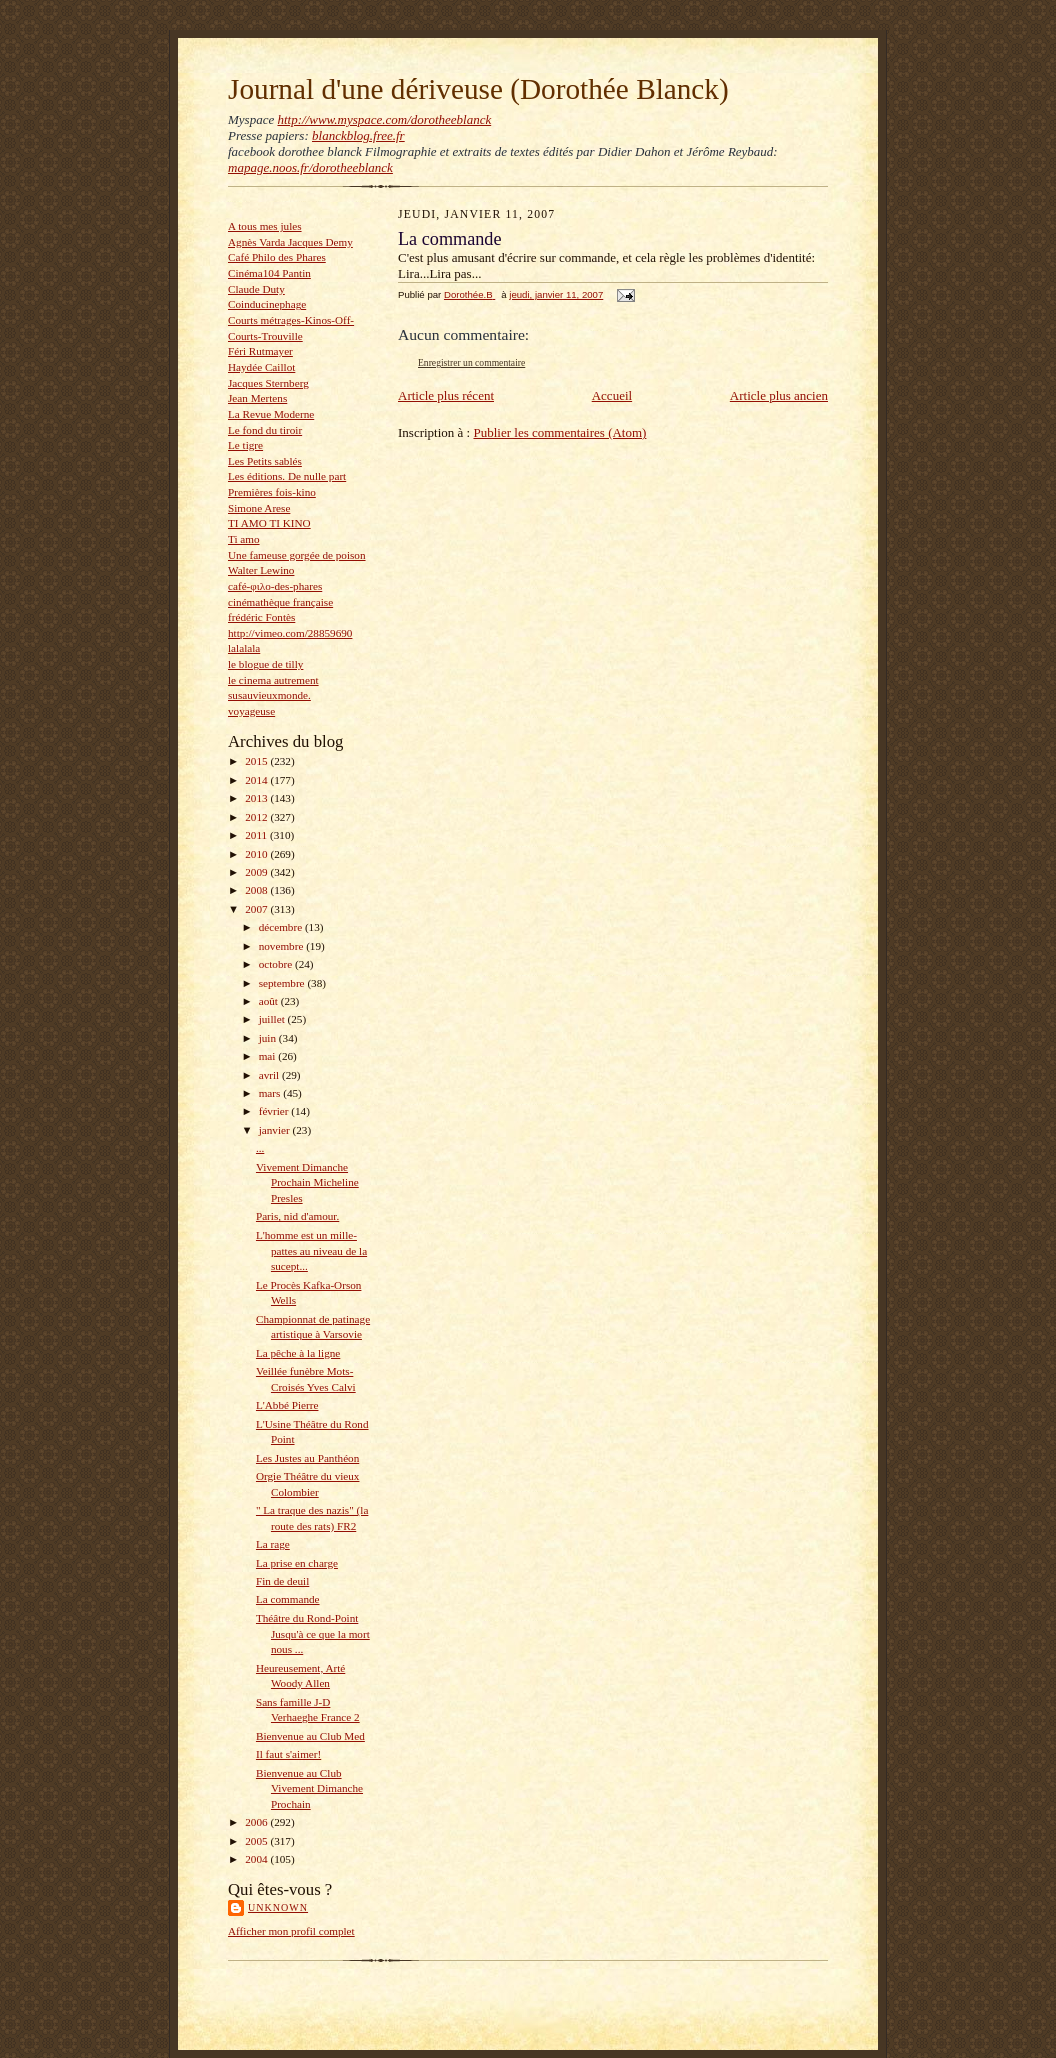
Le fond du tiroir (265, 430)
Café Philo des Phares (277, 257)
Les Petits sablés (265, 461)
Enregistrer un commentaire (471, 362)
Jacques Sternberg (268, 383)
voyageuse (251, 711)
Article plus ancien (779, 395)
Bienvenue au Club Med (310, 1736)
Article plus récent (446, 395)
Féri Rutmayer (260, 351)
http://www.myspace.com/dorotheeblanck (384, 119)
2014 (257, 780)
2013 (257, 798)
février (275, 1111)
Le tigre (245, 445)
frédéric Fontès (261, 617)
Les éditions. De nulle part (287, 476)
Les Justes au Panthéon (307, 1458)
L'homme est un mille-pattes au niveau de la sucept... (311, 1250)
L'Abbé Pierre (287, 1405)
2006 (257, 1822)
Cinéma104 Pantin (269, 273)
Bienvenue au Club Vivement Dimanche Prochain (309, 1788)
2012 (257, 817)
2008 (257, 890)
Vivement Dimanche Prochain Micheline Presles (307, 1182)
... (260, 1148)
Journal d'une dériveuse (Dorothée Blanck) (478, 89)
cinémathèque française (280, 602)
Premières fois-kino (272, 492)
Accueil (612, 395)
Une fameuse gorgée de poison (297, 555)
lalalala (244, 648)
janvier (276, 1130)
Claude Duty (256, 289)
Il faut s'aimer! (288, 1754)
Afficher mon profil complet (291, 1931)
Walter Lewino (261, 570)
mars (271, 1093)
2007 (257, 909)
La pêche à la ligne (298, 1353)
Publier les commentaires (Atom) (559, 432)
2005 (257, 1841)
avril (270, 1075)
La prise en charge (297, 1563)
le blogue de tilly (265, 664)
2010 (257, 854)
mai (269, 1056)
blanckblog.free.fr (358, 135)
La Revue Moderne (271, 414)
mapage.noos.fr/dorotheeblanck (310, 167)
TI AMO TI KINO (269, 523)
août (270, 1001)
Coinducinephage (267, 304)
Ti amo (244, 539)
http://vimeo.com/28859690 (290, 633)
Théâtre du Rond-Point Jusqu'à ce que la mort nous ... (313, 1633)
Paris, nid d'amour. (297, 1216)
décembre (282, 927)
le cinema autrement (273, 680)
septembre (283, 983)
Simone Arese (259, 508)
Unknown (278, 1907)
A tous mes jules (265, 226)
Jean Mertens (257, 398)
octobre (277, 964)
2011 (257, 835)
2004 (257, 1859)
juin (269, 1038)
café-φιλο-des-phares (275, 586)
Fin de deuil (282, 1581)
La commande (288, 1599)
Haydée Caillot (261, 367)
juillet (273, 1019)
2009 (257, 872)
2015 (257, 761)
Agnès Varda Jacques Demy (290, 242)
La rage (273, 1544)
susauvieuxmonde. (269, 695)
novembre (282, 946)
